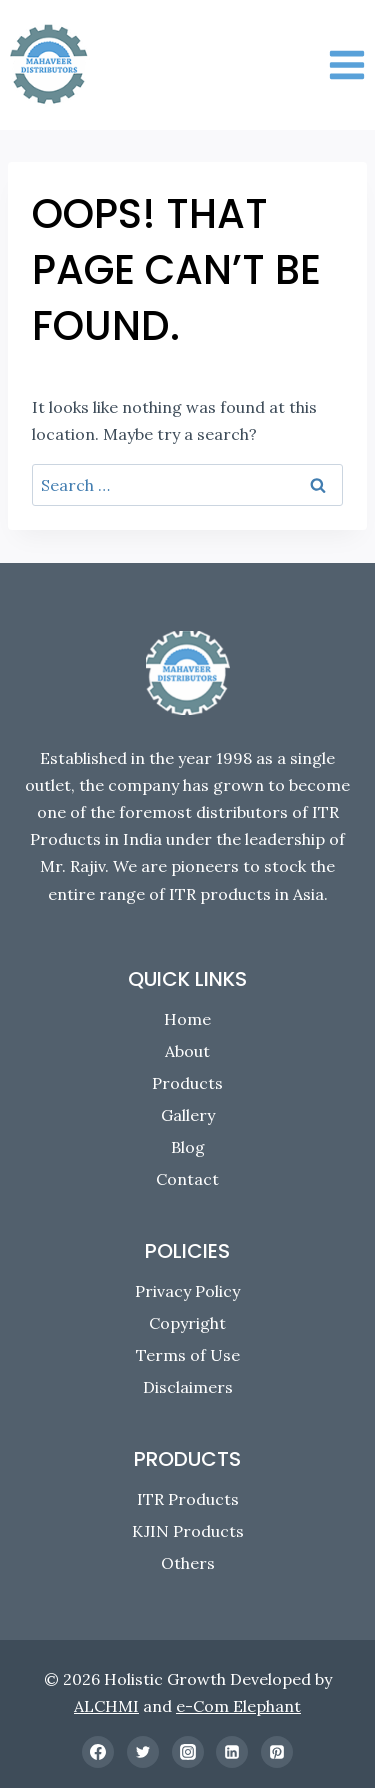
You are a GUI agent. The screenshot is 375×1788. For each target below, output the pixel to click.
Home (187, 1019)
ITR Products (188, 1499)
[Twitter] (143, 1752)
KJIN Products (188, 1531)
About (187, 1051)
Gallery (188, 1115)
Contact (187, 1179)
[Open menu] (346, 64)
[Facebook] (98, 1752)
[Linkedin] (232, 1752)
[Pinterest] (277, 1752)
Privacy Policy (187, 1291)
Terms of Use (188, 1355)
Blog (188, 1147)
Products (187, 1083)
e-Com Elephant (238, 1706)
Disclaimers (188, 1387)
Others (188, 1563)
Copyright (187, 1323)
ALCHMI (106, 1706)
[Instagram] (188, 1752)
